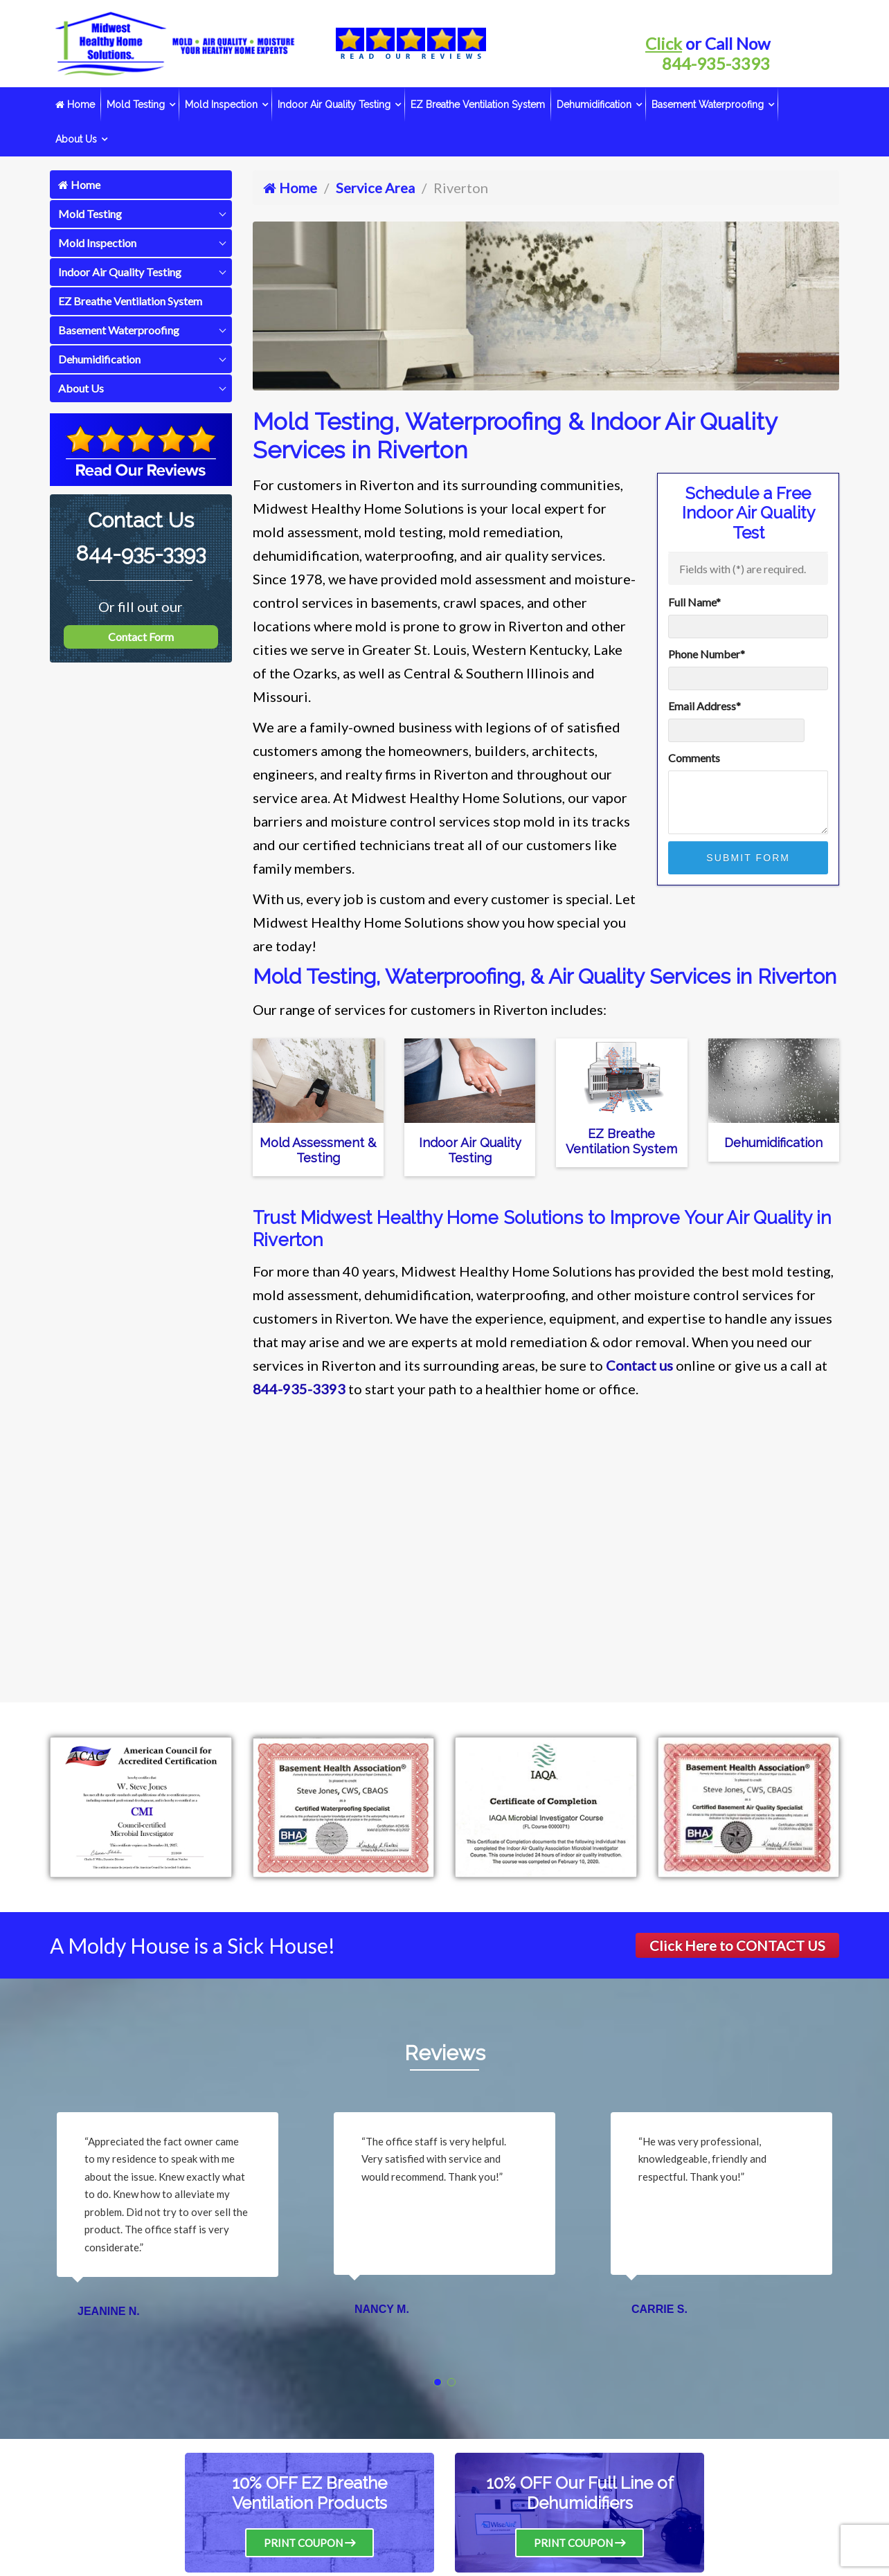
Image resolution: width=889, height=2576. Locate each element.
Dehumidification (594, 104)
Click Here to (737, 1945)
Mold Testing (136, 104)
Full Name (694, 602)
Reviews (444, 2053)
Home (75, 104)
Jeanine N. (109, 2311)
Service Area (375, 187)
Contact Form (141, 636)
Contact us (639, 1365)
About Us (76, 139)
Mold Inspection (221, 104)
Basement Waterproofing (708, 104)
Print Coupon (309, 2543)
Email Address (704, 705)
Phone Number (706, 653)
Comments (694, 757)
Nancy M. (381, 2309)
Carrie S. (659, 2309)
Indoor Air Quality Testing (334, 104)
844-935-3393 (716, 63)
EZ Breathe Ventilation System (478, 104)
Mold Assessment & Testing (318, 1150)
